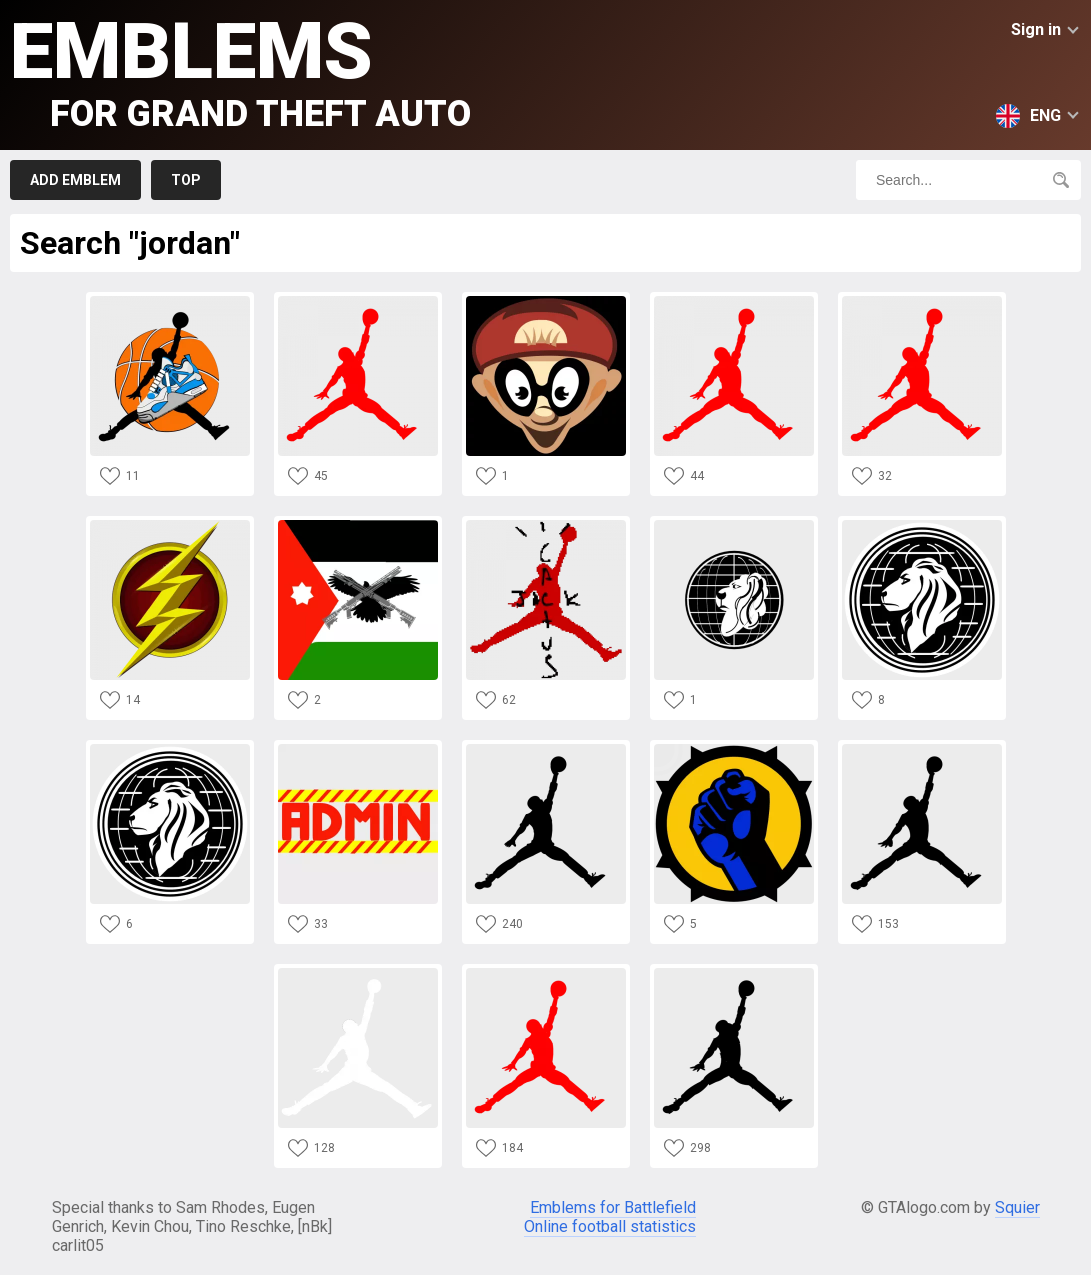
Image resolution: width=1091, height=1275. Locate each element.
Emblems (240, 70)
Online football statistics (610, 1226)
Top (186, 180)
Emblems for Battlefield (613, 1207)
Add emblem (75, 180)
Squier (1017, 1207)
